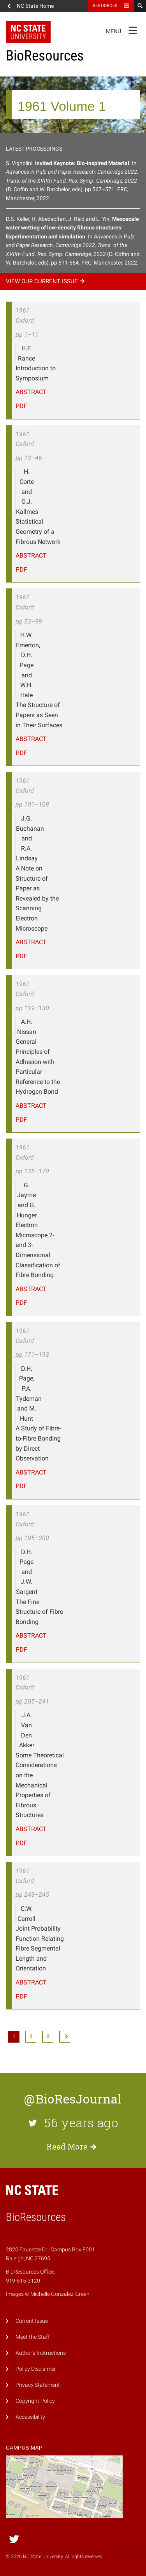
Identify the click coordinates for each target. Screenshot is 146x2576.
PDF (21, 406)
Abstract (31, 392)
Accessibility (30, 2417)
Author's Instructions (41, 2353)
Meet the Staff (33, 2337)
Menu (124, 30)
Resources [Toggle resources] (105, 5)
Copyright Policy (35, 2401)
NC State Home (35, 6)
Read (72, 2146)
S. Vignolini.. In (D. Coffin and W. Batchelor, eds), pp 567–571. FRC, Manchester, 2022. (72, 180)
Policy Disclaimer (36, 2369)
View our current (46, 281)
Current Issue (32, 2321)
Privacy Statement (38, 2385)
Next (65, 2037)
